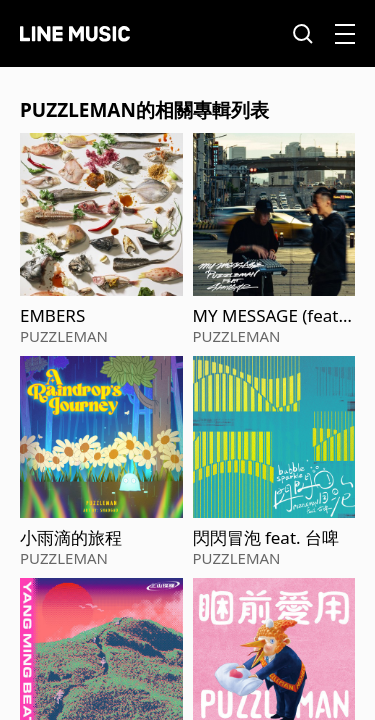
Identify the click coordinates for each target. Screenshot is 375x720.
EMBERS (52, 316)
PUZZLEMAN (64, 336)
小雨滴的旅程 (71, 538)
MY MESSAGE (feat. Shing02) (268, 316)
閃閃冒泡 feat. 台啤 (266, 538)
